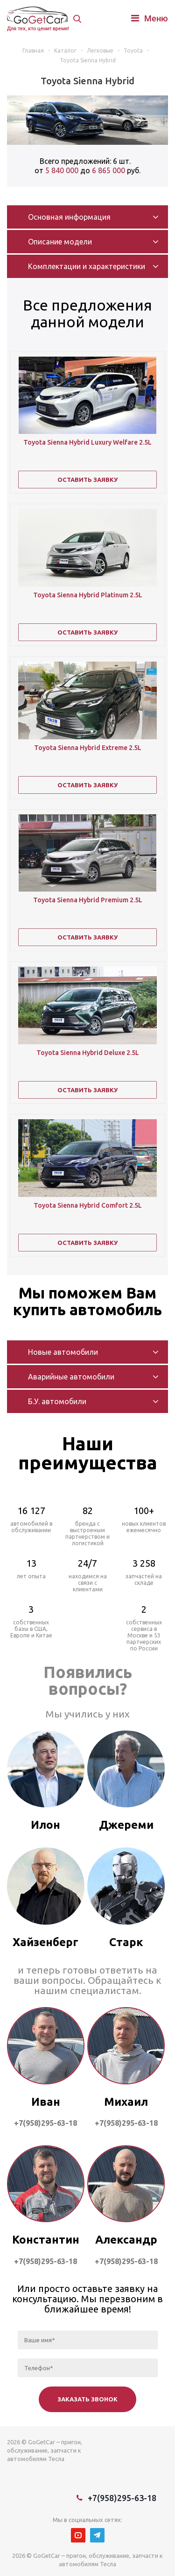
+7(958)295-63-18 (122, 2497)
